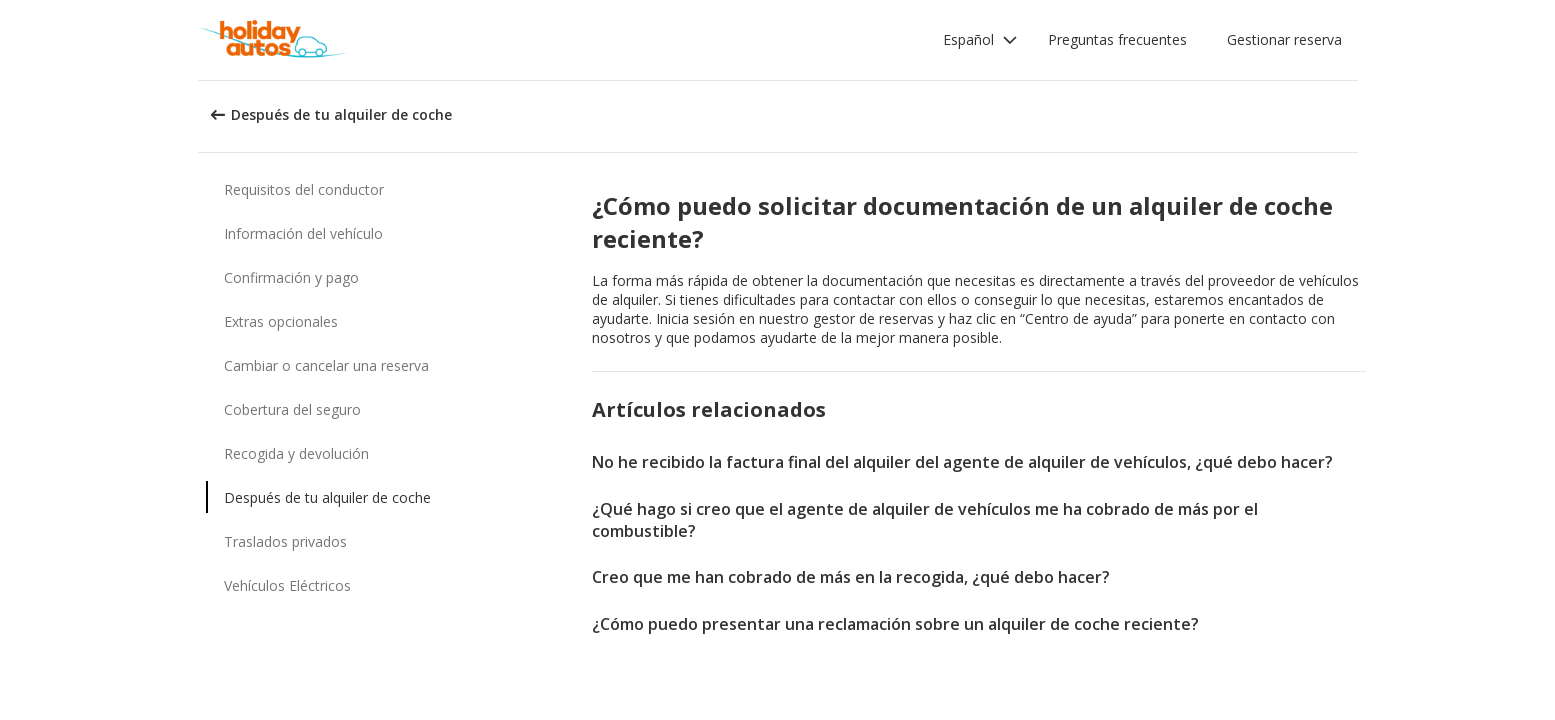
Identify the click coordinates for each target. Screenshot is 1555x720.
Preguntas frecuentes (1117, 39)
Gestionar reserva (1284, 39)
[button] (980, 40)
